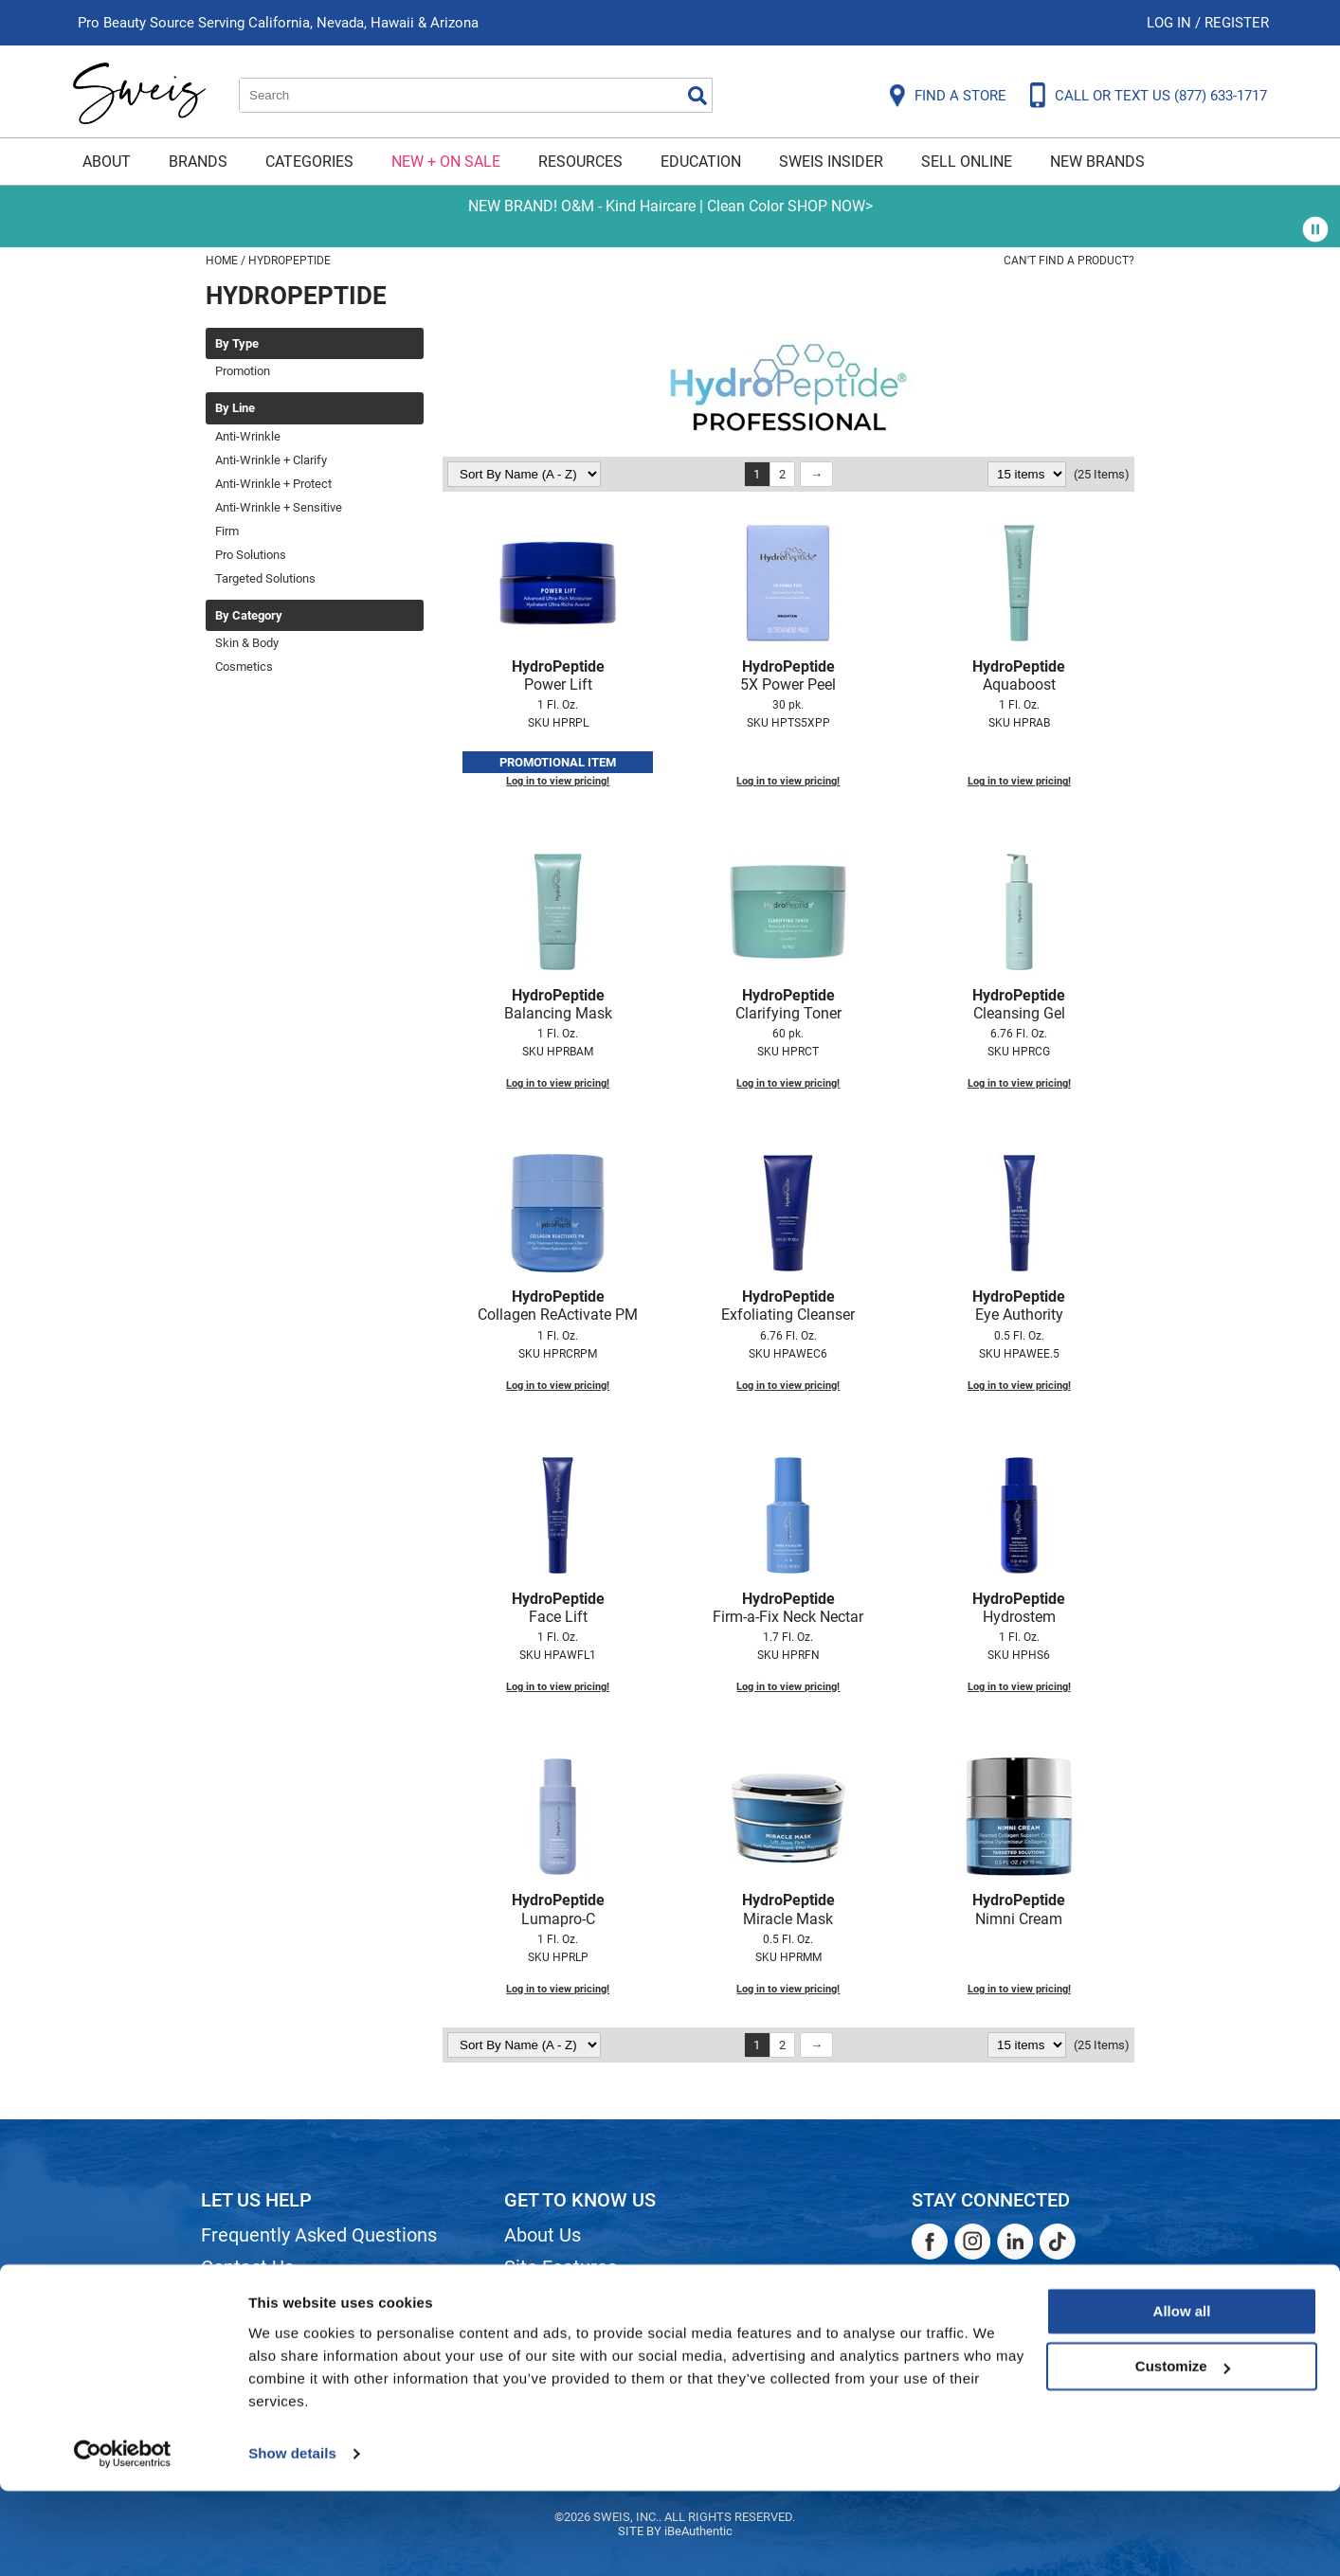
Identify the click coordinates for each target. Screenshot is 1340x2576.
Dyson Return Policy (284, 2331)
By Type (237, 344)
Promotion (242, 371)
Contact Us (247, 2267)
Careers (537, 2331)
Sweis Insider (831, 162)
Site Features (560, 2267)
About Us (542, 2235)
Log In (1171, 22)
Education (701, 162)
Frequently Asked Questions (319, 2235)
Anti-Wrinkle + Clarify (271, 460)
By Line (235, 408)
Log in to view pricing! (557, 781)
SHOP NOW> (830, 206)
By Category (248, 615)
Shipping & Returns (280, 2299)
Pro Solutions (250, 555)
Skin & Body (247, 643)
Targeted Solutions (265, 578)
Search (697, 95)
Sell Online (966, 162)
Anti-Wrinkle (248, 436)
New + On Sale (445, 162)
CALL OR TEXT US (1161, 95)
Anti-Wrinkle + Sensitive (278, 507)
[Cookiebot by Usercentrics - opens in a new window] (123, 2539)
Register (1236, 22)
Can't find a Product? (1069, 260)
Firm (227, 531)
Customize (1182, 2451)
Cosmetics (244, 666)
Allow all (1182, 2396)
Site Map (541, 2299)
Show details (292, 2539)
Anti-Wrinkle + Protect (273, 484)
